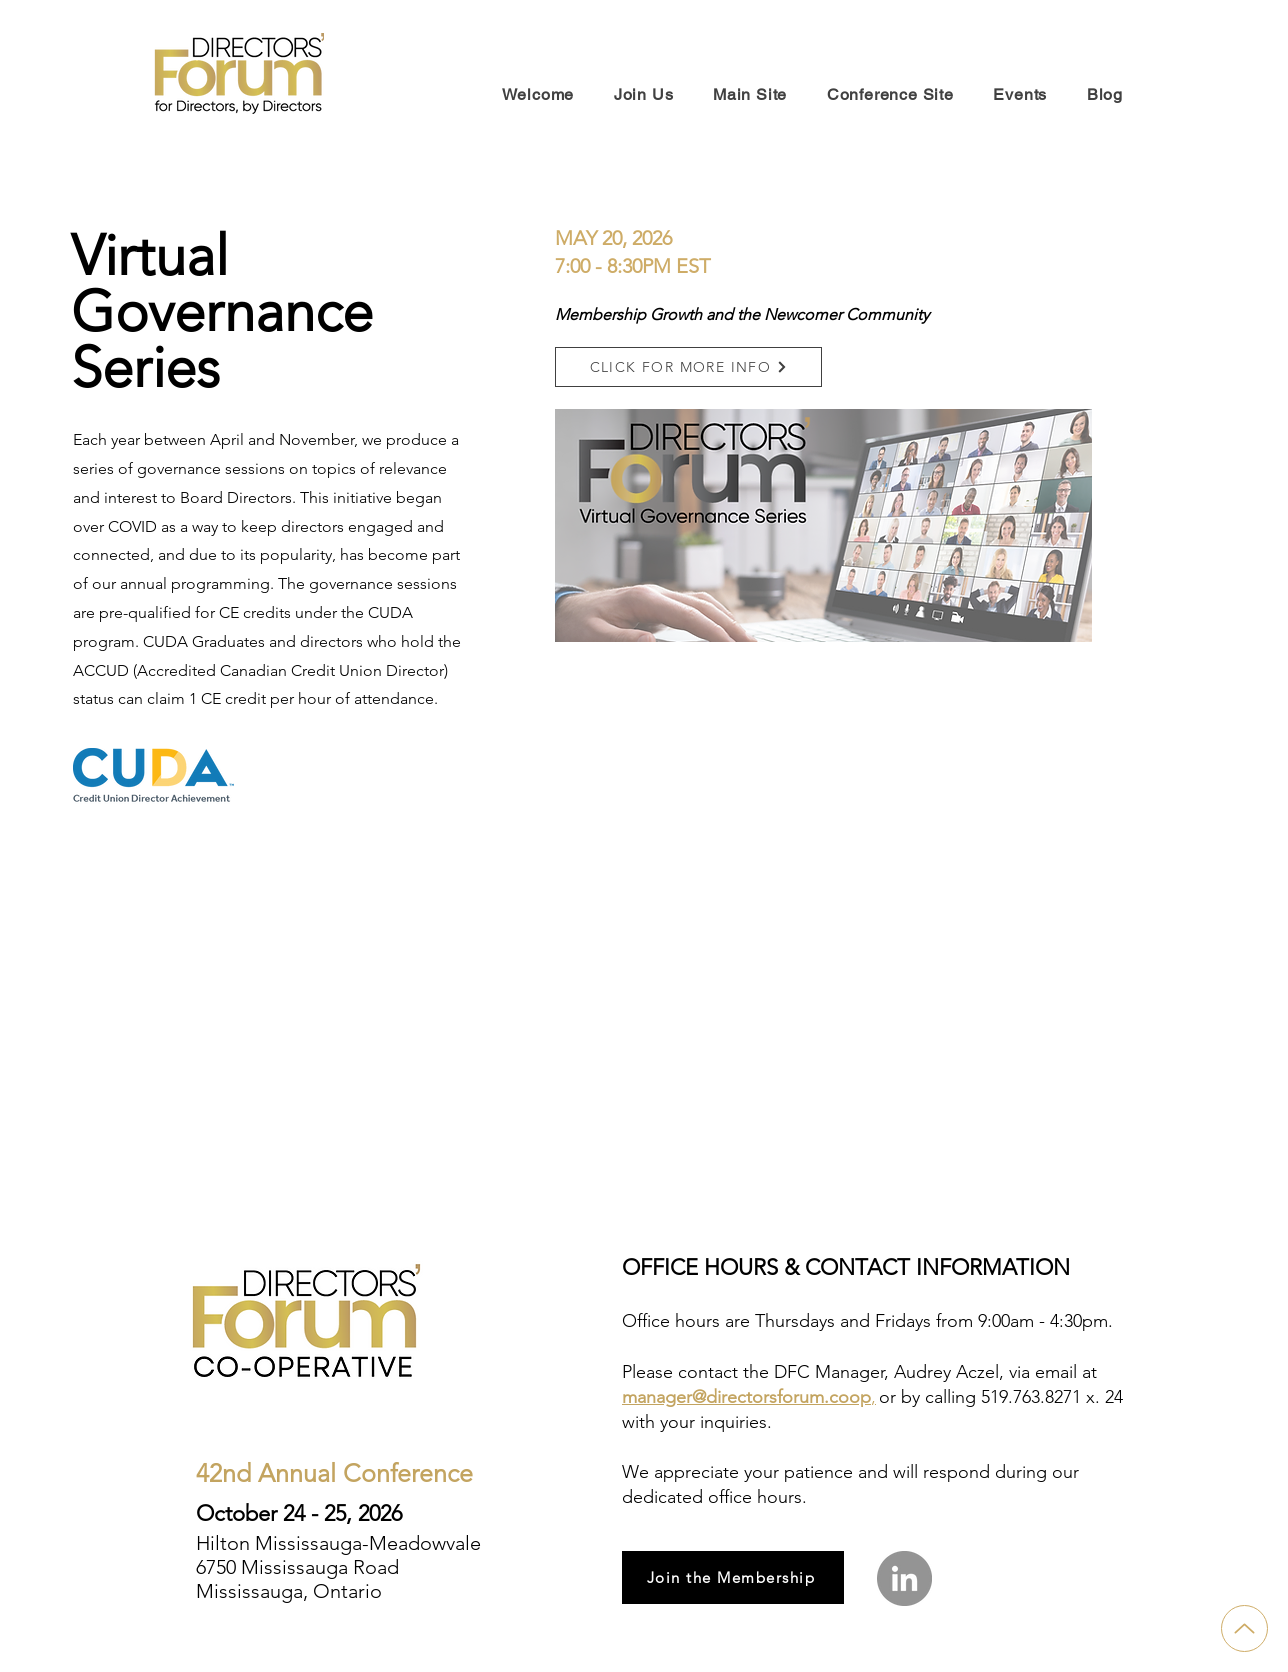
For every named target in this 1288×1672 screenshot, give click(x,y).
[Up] (1244, 1628)
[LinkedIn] (904, 1578)
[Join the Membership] (733, 1577)
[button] (688, 367)
